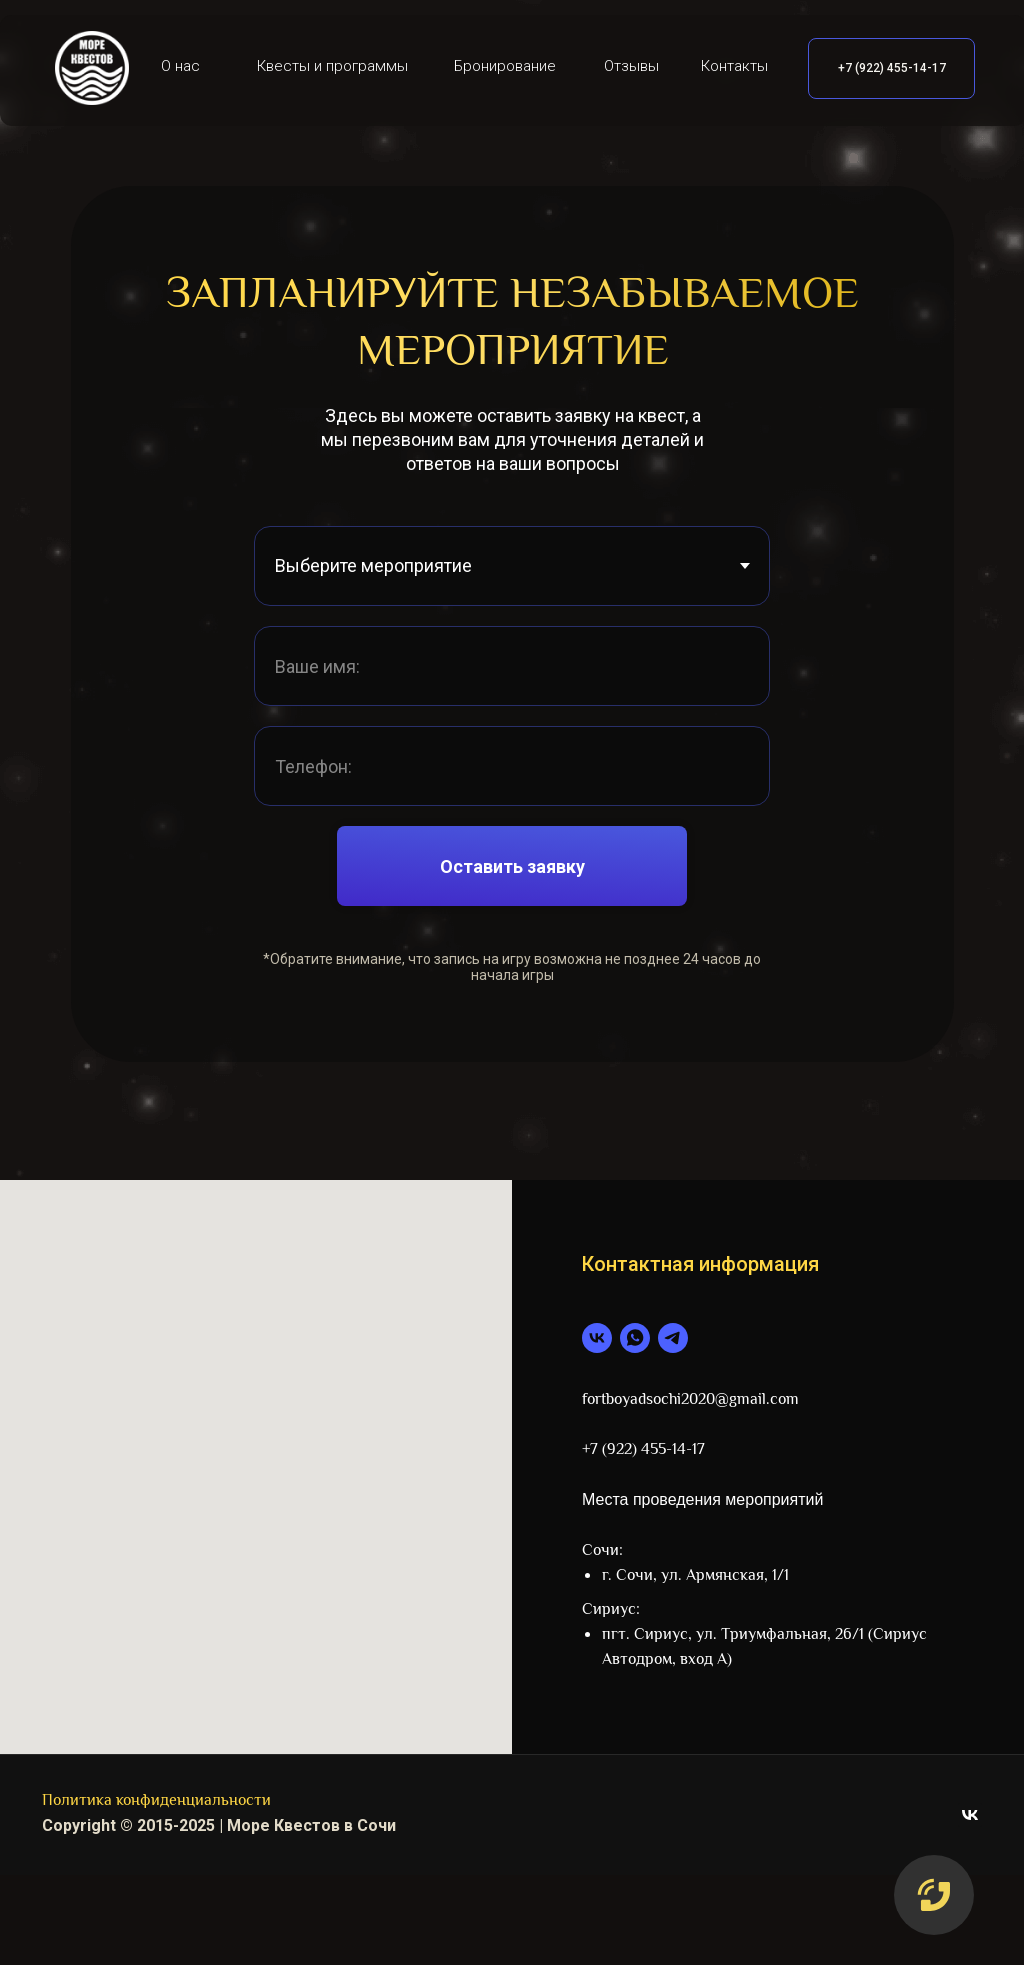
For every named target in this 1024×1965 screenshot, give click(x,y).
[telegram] (673, 1338)
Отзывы (631, 66)
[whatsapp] (635, 1338)
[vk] (597, 1338)
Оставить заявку (512, 866)
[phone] (512, 766)
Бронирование (505, 66)
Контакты (734, 66)
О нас (180, 66)
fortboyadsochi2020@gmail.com (690, 1400)
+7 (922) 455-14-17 (892, 68)
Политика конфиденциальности (156, 1801)
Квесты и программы (332, 66)
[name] (512, 666)
